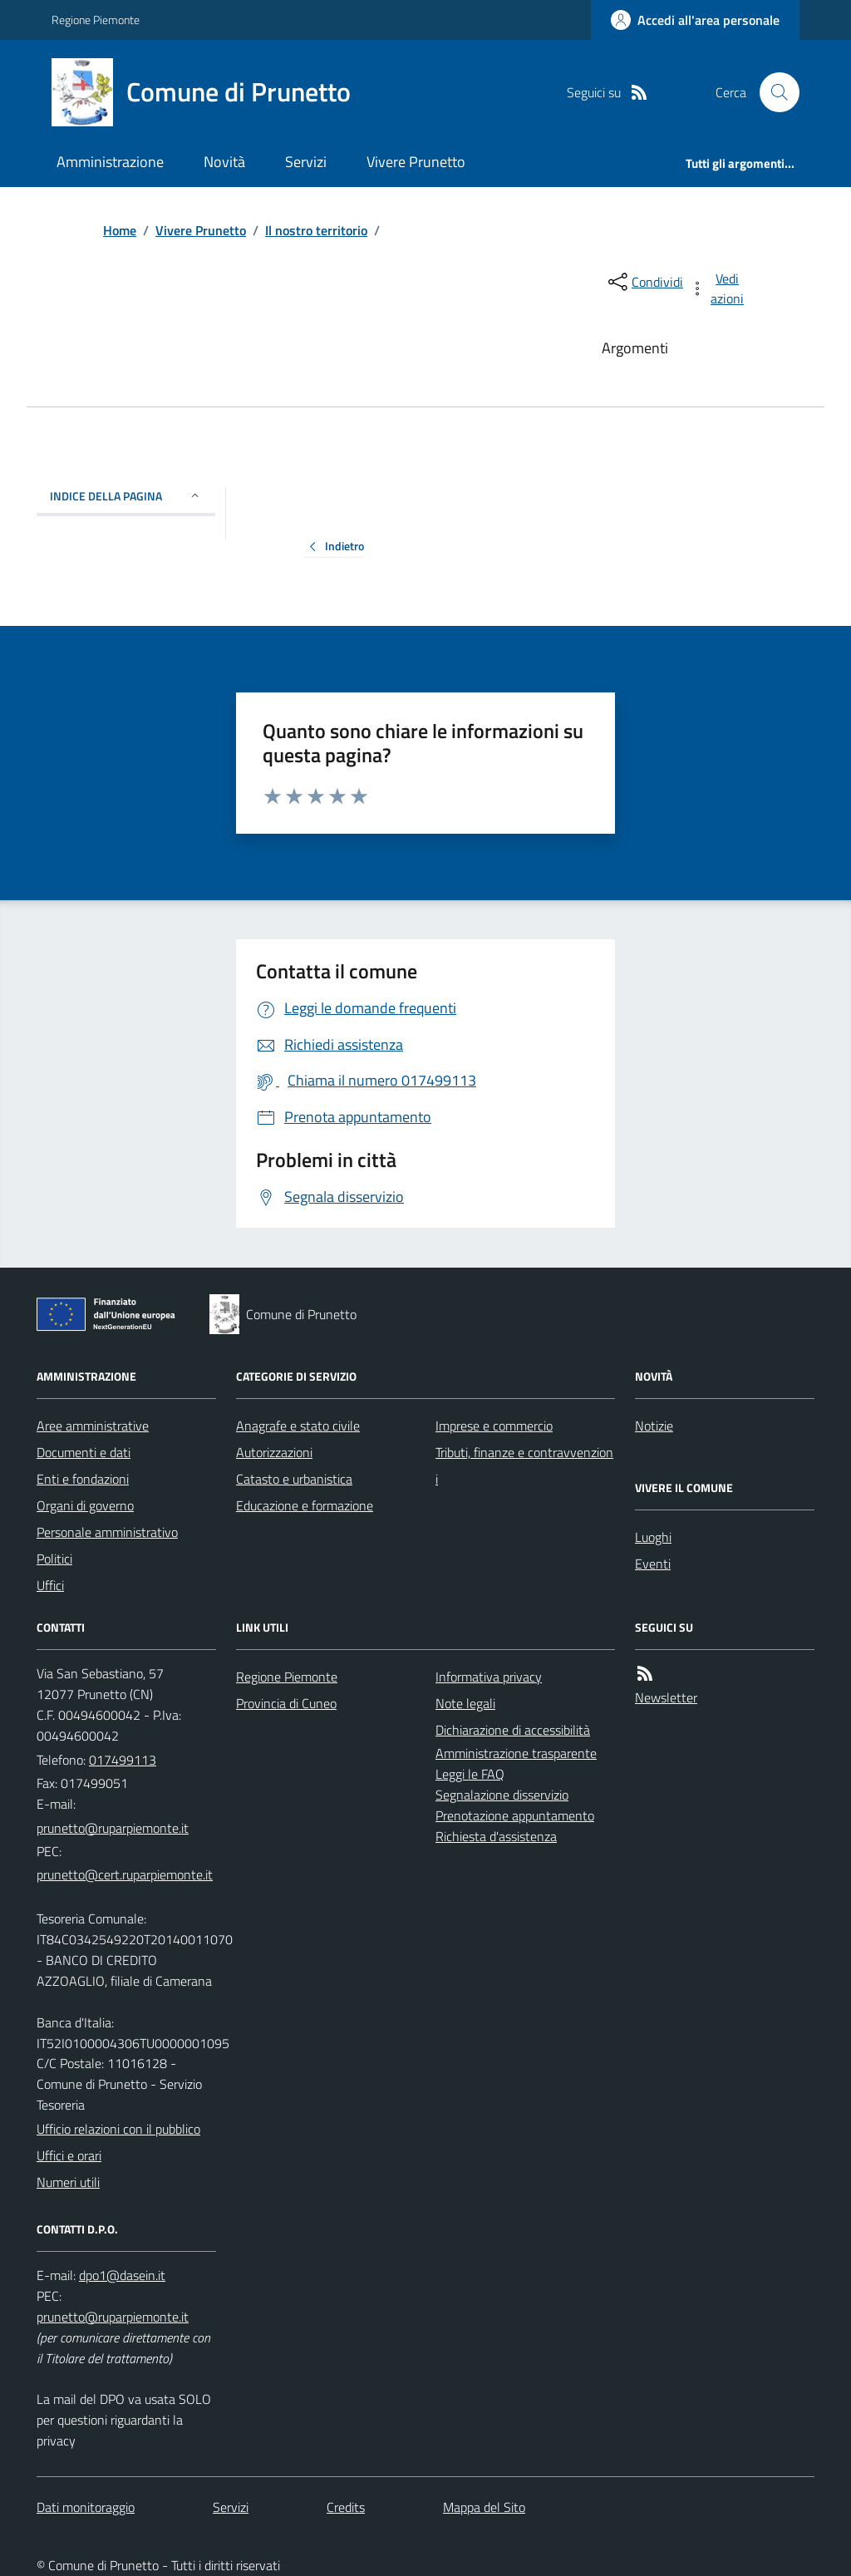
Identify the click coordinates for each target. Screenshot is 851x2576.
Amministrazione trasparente (516, 1753)
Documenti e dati (83, 1452)
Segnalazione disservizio (501, 1795)
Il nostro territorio (316, 230)
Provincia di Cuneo (286, 1703)
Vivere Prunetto (415, 161)
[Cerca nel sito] (772, 92)
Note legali (465, 1703)
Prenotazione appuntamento (514, 1815)
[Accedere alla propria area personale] (695, 20)
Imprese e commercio (494, 1426)
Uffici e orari (69, 2155)
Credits (346, 2507)
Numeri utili (68, 2182)
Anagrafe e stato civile (298, 1426)
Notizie (654, 1426)
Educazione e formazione (304, 1505)
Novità (224, 161)
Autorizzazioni (274, 1452)
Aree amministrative (93, 1426)
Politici (54, 1559)
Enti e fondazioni (83, 1479)
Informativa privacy (488, 1677)
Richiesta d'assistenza (496, 1836)
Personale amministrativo (107, 1532)
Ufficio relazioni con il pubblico (118, 2129)
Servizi (306, 161)
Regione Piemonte (96, 19)
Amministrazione (110, 161)
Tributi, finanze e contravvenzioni (524, 1465)
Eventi (653, 1564)
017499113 (122, 1760)
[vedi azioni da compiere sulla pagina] (718, 288)
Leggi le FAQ (469, 1774)
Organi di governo (85, 1505)
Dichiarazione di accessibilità (512, 1730)
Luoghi (653, 1537)
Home (119, 230)
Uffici (50, 1585)
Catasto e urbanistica (294, 1479)
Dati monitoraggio (86, 2507)
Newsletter (666, 1697)
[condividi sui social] (644, 281)
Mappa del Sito (484, 2507)
